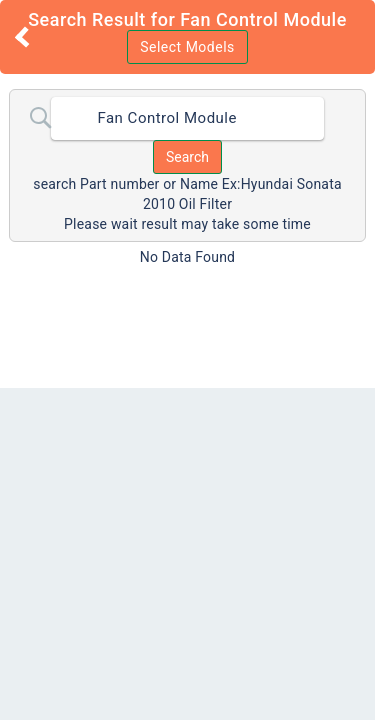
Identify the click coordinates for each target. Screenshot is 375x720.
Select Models (187, 47)
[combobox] (187, 118)
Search (187, 157)
